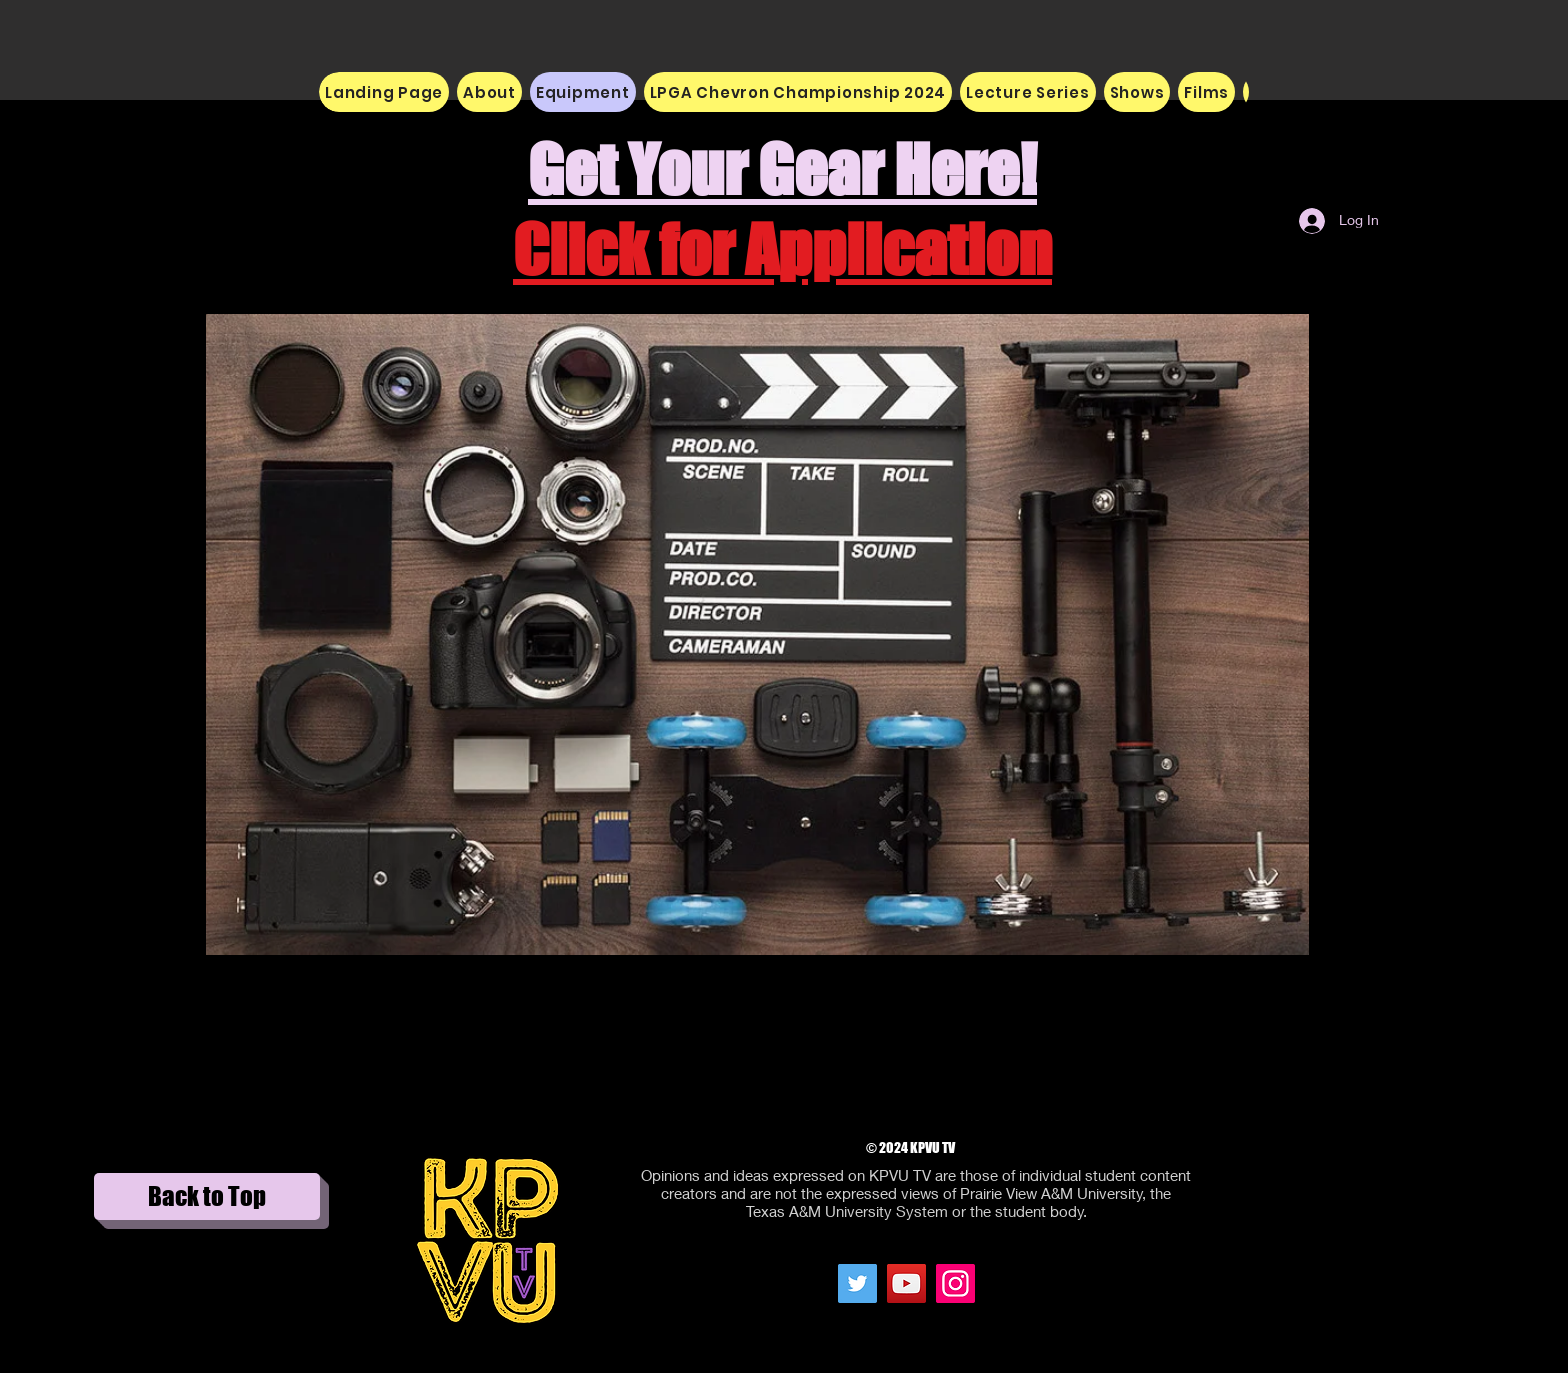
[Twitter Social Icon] (857, 1283)
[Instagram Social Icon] (955, 1283)
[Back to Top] (207, 1196)
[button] (489, 92)
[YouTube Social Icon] (906, 1283)
